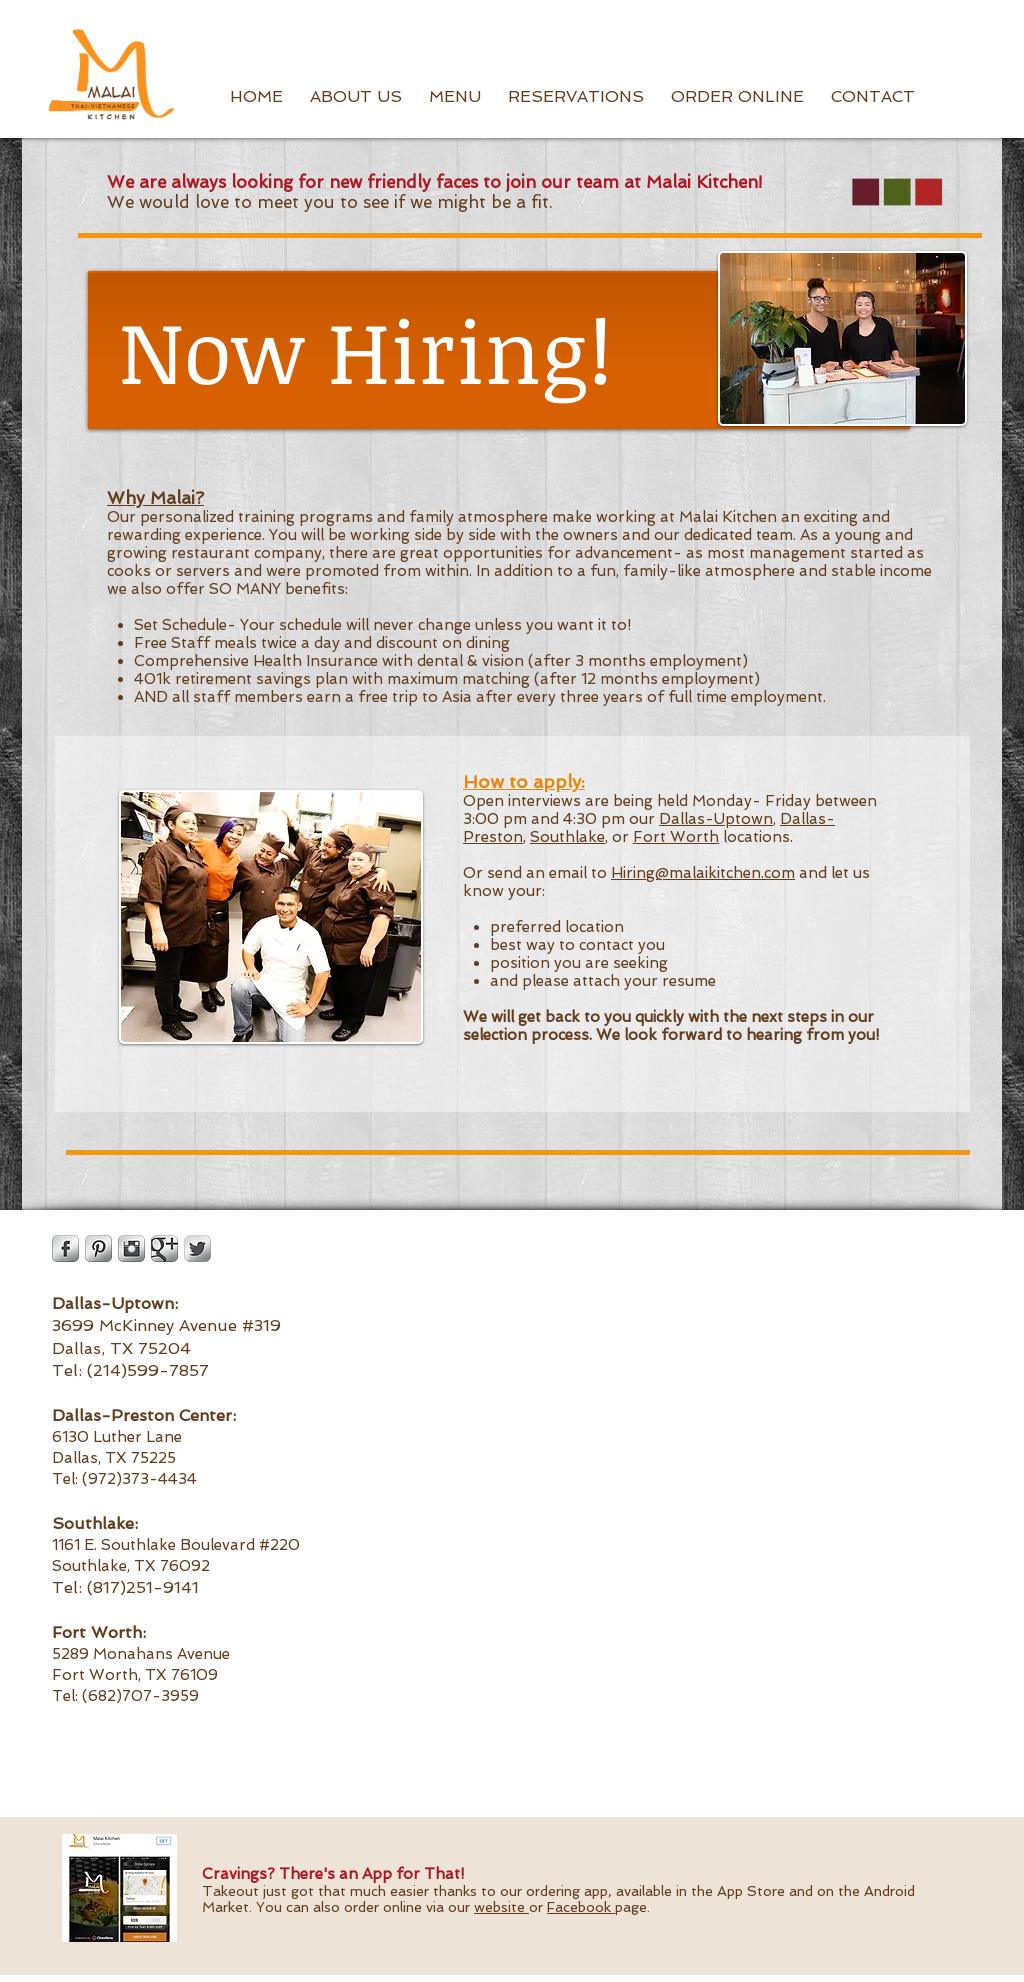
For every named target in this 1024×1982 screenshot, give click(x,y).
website (501, 1907)
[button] (356, 97)
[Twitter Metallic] (197, 1248)
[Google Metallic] (164, 1248)
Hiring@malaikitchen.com (703, 873)
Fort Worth (676, 837)
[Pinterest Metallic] (98, 1248)
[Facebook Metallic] (65, 1248)
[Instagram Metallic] (131, 1248)
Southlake (567, 837)
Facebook (581, 1907)
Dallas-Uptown (716, 819)
